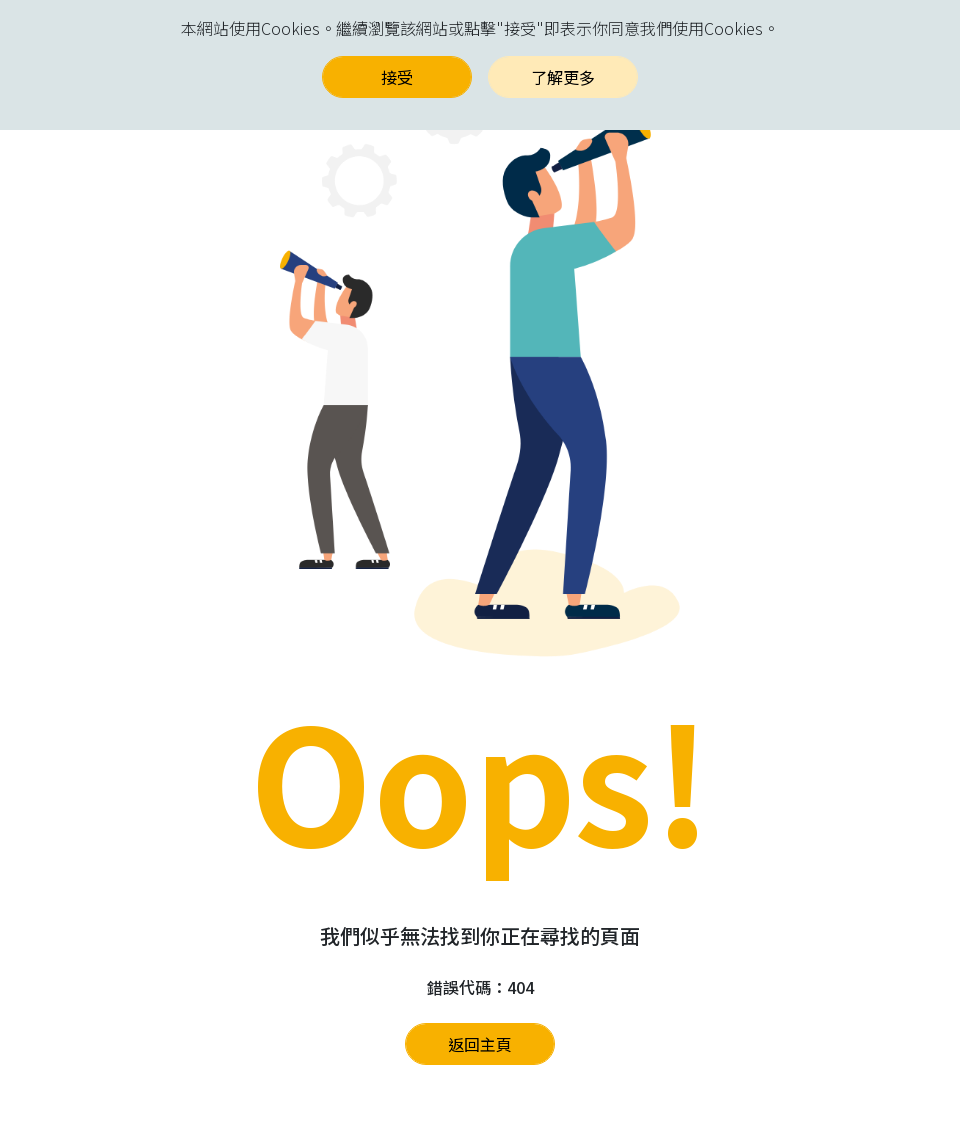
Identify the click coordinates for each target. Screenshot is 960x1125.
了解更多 (563, 77)
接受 (397, 77)
